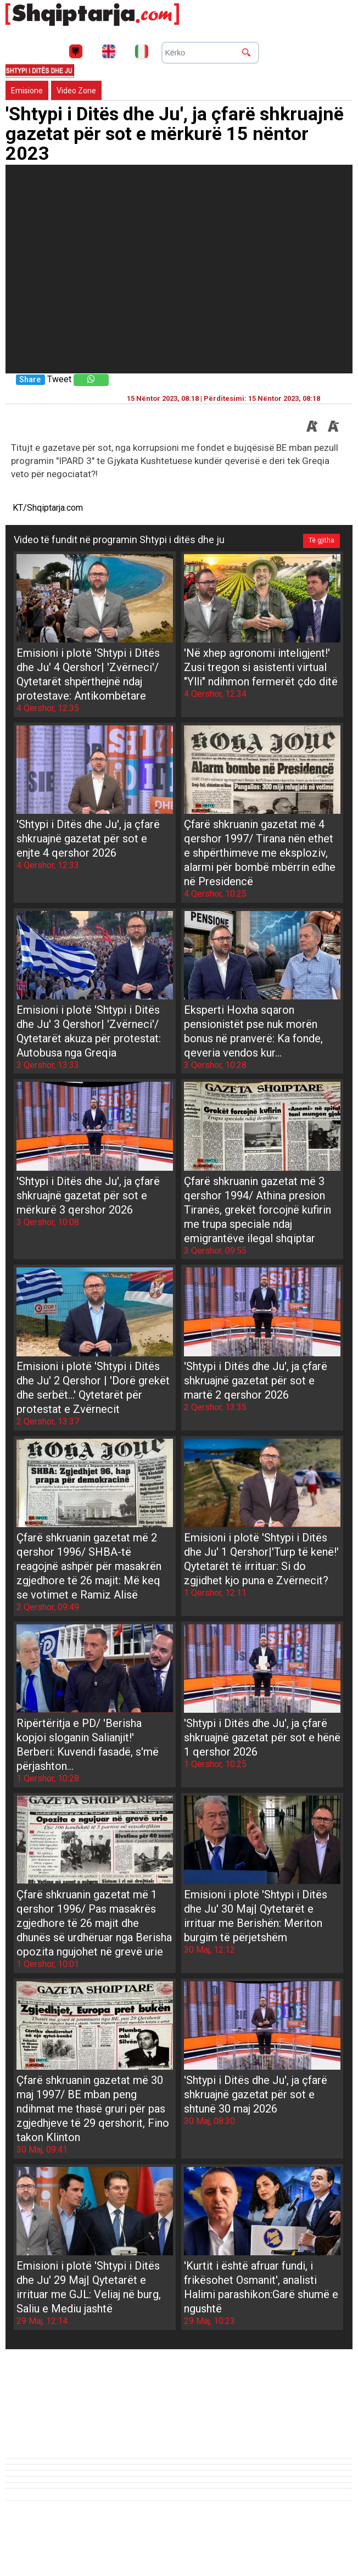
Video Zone (76, 90)
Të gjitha (320, 540)
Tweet (59, 379)
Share (30, 379)
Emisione (27, 90)
